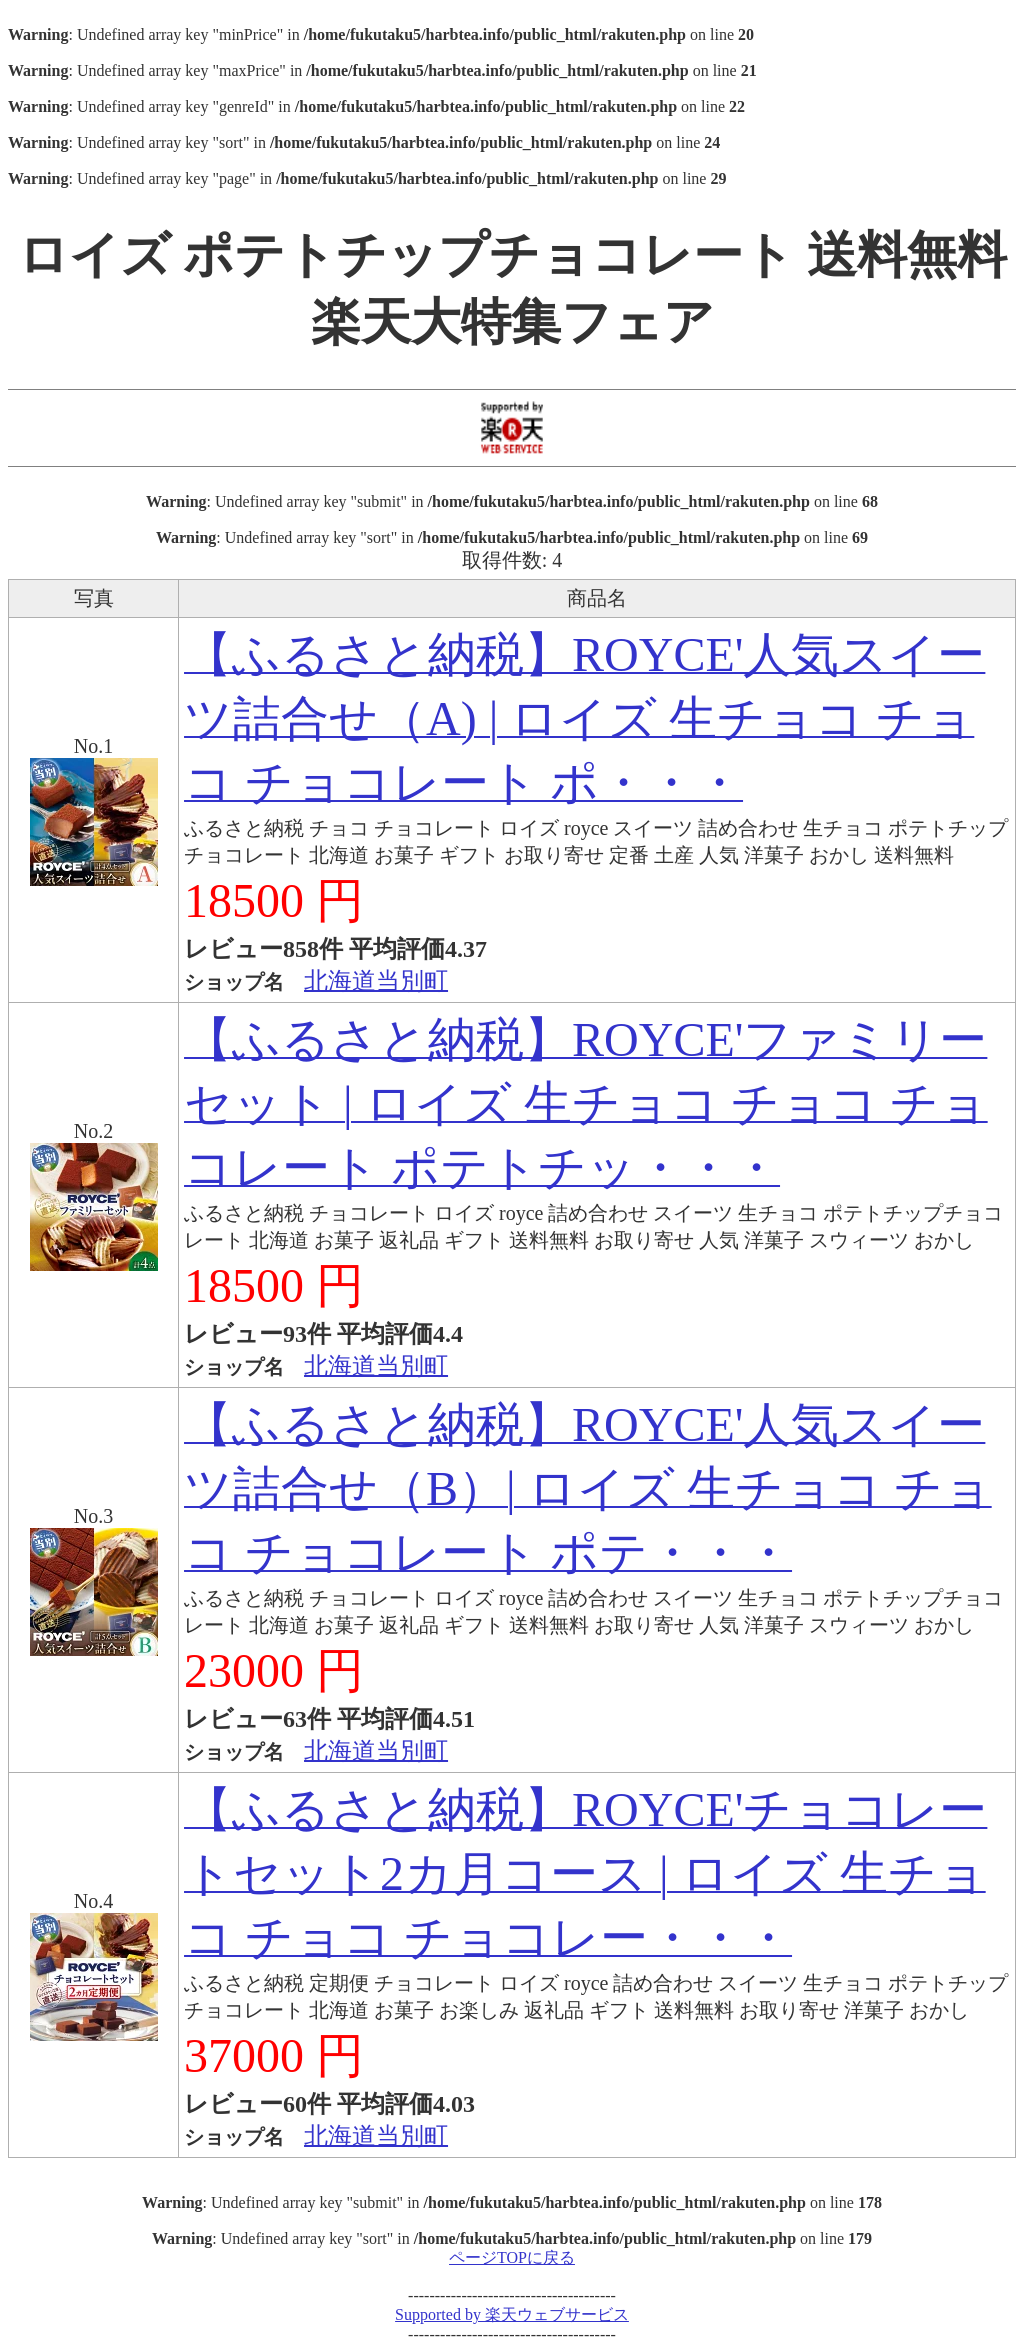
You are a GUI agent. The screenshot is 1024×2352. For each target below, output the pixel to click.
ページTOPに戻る (512, 2257)
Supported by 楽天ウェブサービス (512, 2314)
